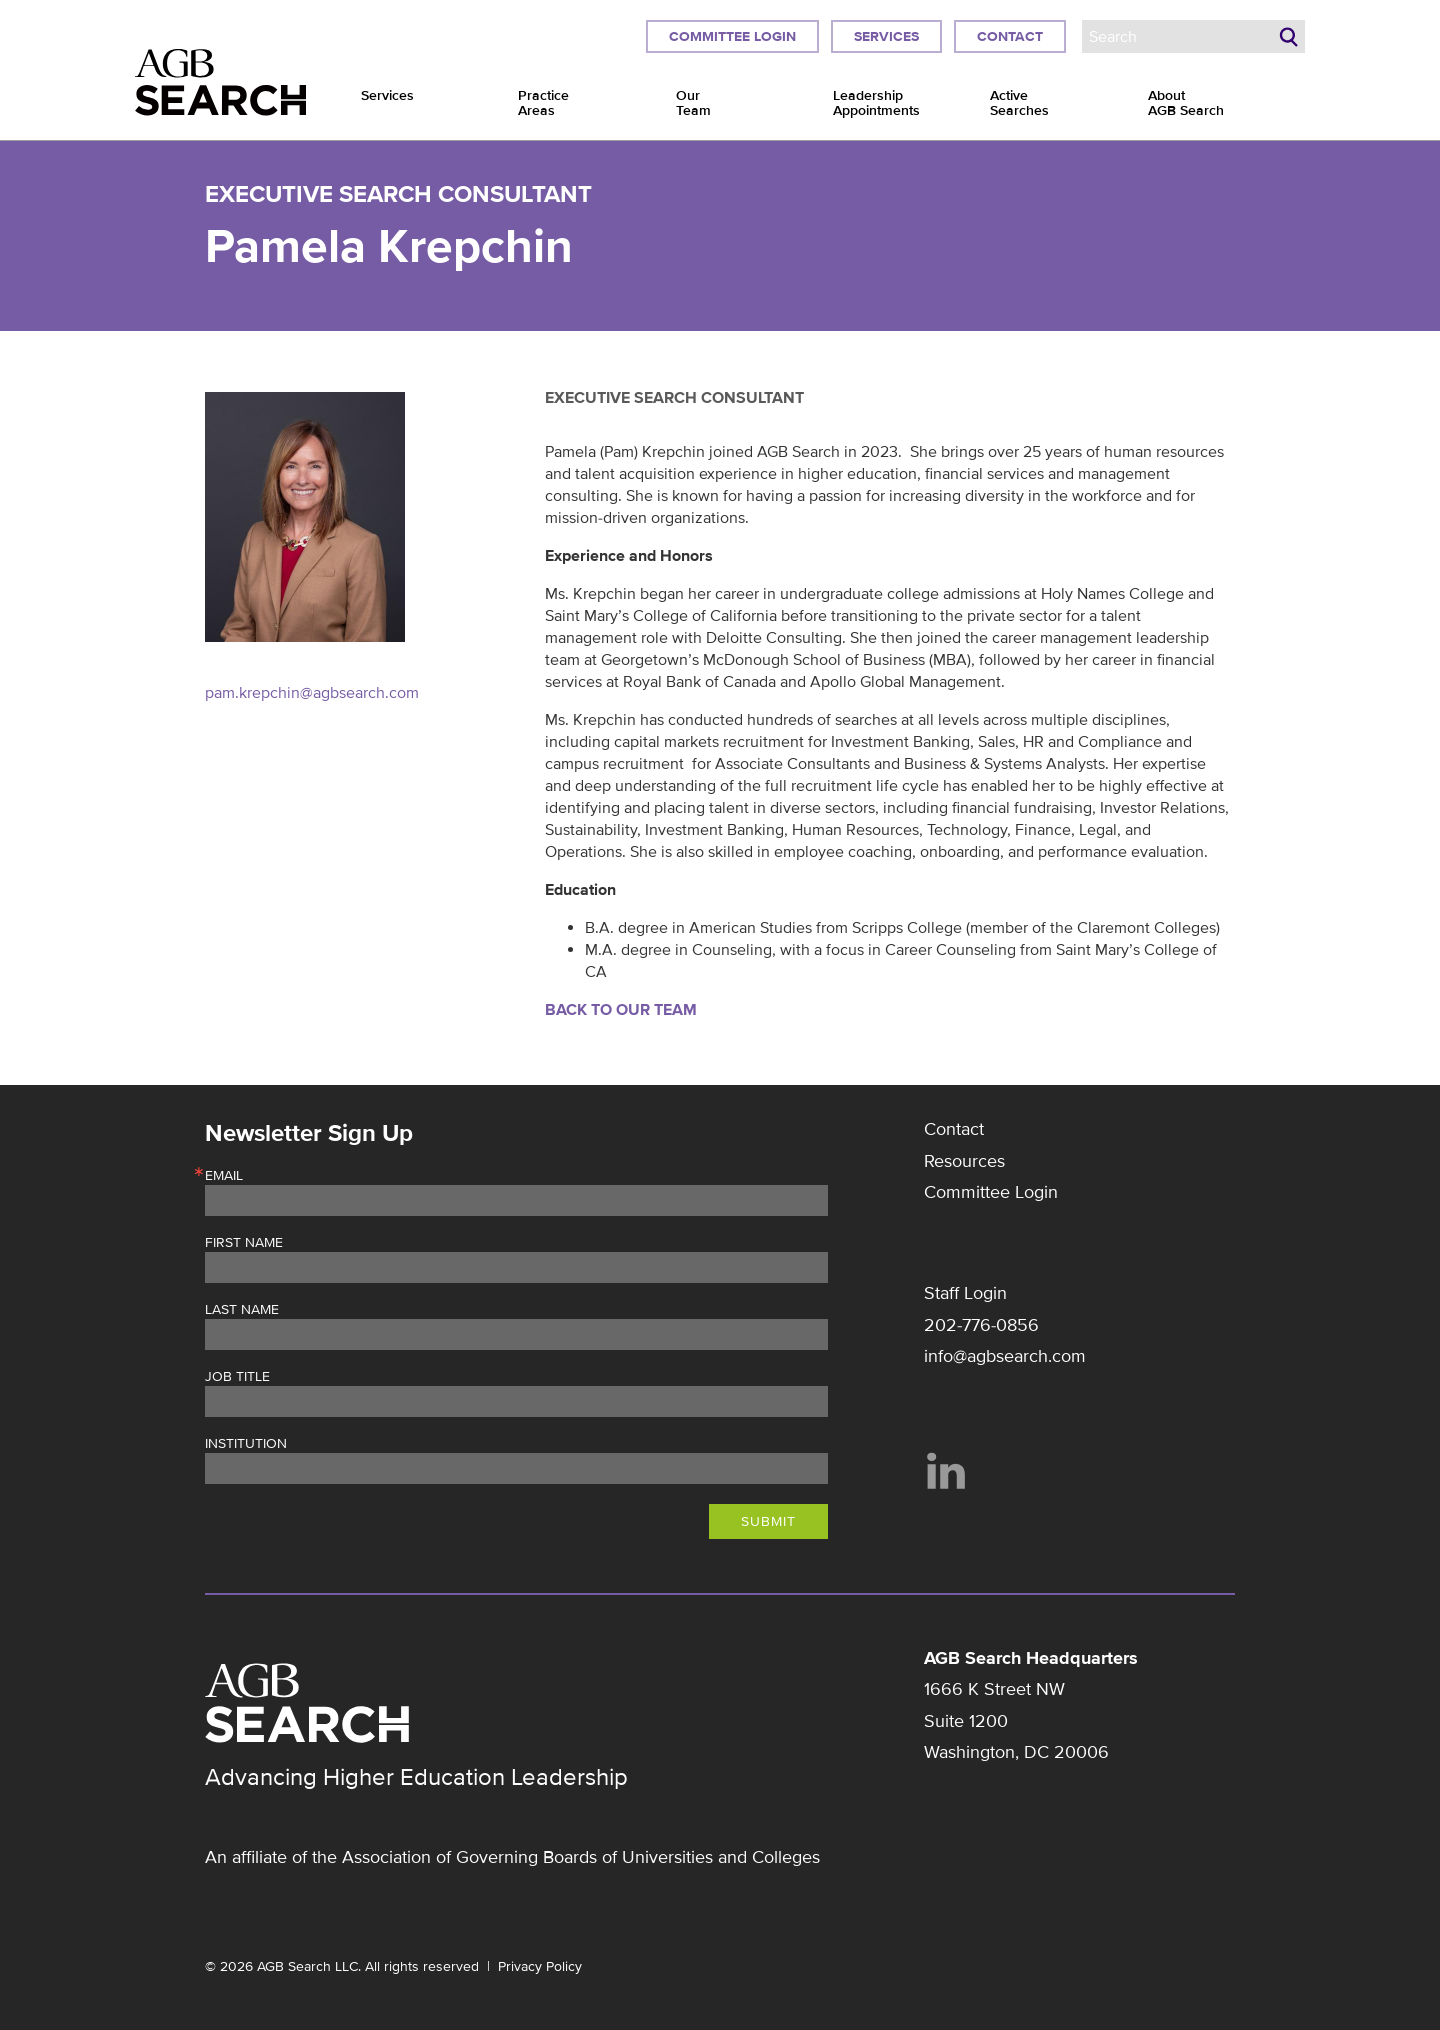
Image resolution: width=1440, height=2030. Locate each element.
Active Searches (1019, 103)
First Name (244, 1243)
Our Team (693, 103)
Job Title (237, 1377)
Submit (768, 1521)
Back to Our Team (621, 1010)
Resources (964, 1161)
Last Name (242, 1310)
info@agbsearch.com (1005, 1356)
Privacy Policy (540, 1966)
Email (224, 1176)
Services (886, 36)
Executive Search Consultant (398, 194)
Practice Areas (543, 103)
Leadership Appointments (876, 103)
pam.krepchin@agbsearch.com (312, 693)
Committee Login (732, 36)
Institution (246, 1444)
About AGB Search (1186, 103)
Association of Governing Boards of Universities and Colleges (581, 1857)
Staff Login (965, 1293)
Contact (1010, 36)
